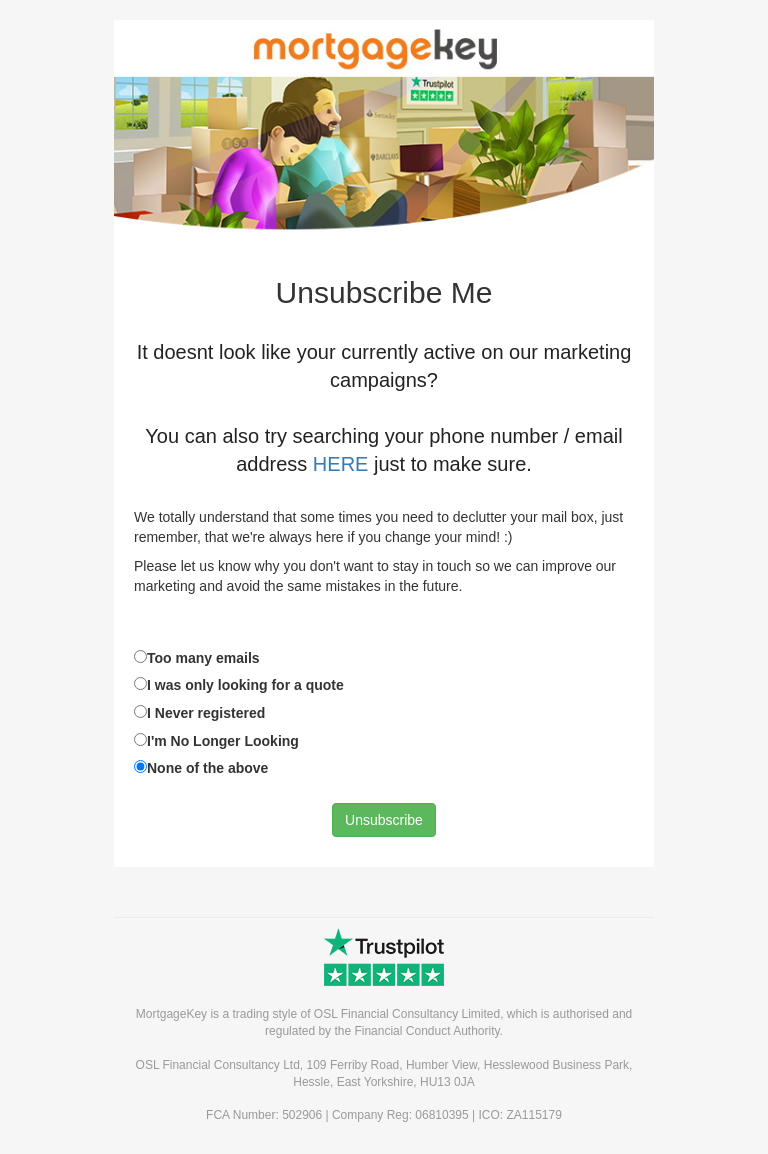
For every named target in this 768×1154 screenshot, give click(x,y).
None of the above (207, 768)
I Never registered (206, 713)
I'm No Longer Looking (223, 741)
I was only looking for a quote (245, 685)
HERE (341, 464)
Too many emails (203, 658)
